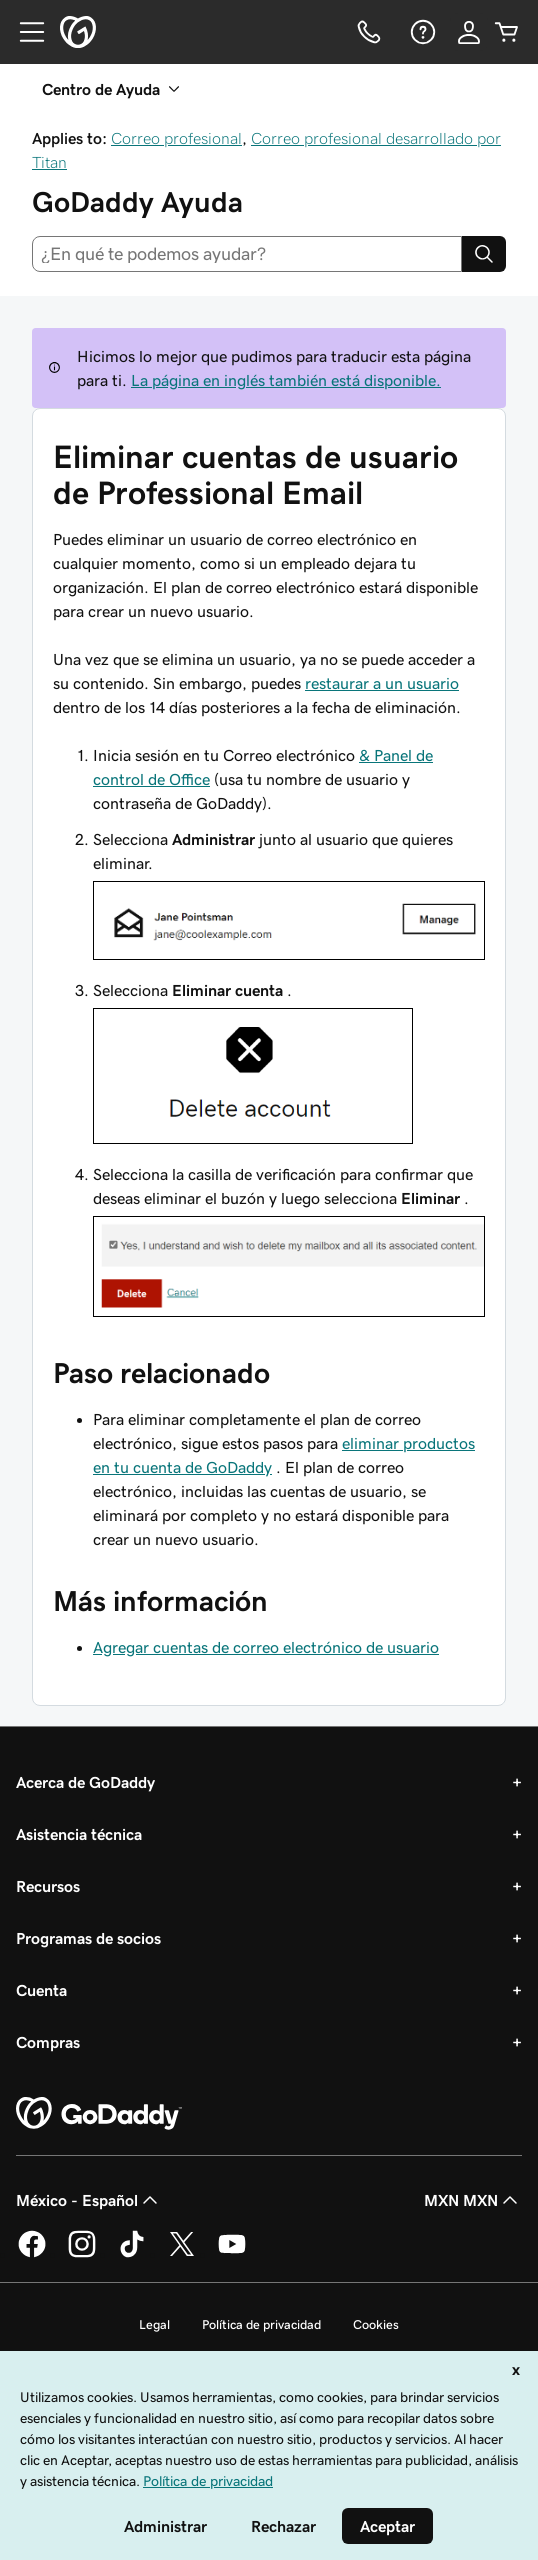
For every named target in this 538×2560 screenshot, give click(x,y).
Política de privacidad (261, 2324)
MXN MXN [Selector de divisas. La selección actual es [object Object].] (473, 2200)
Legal (154, 2324)
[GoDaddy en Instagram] (82, 2254)
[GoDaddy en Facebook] (32, 2254)
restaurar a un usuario (382, 683)
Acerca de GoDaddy (85, 1782)
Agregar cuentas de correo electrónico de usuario (266, 1647)
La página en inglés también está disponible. (286, 380)
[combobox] (247, 254)
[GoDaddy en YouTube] (232, 2254)
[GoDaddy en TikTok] (132, 2254)
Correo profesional (176, 138)
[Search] (484, 254)
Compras (48, 2042)
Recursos (48, 1886)
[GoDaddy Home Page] (99, 2114)
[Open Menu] (24, 32)
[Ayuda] (421, 32)
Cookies (376, 2324)
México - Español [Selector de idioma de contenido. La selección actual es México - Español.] (89, 2200)
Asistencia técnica (79, 1834)
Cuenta (41, 1990)
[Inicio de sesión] (469, 32)
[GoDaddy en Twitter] (182, 2254)
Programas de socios (88, 1938)
